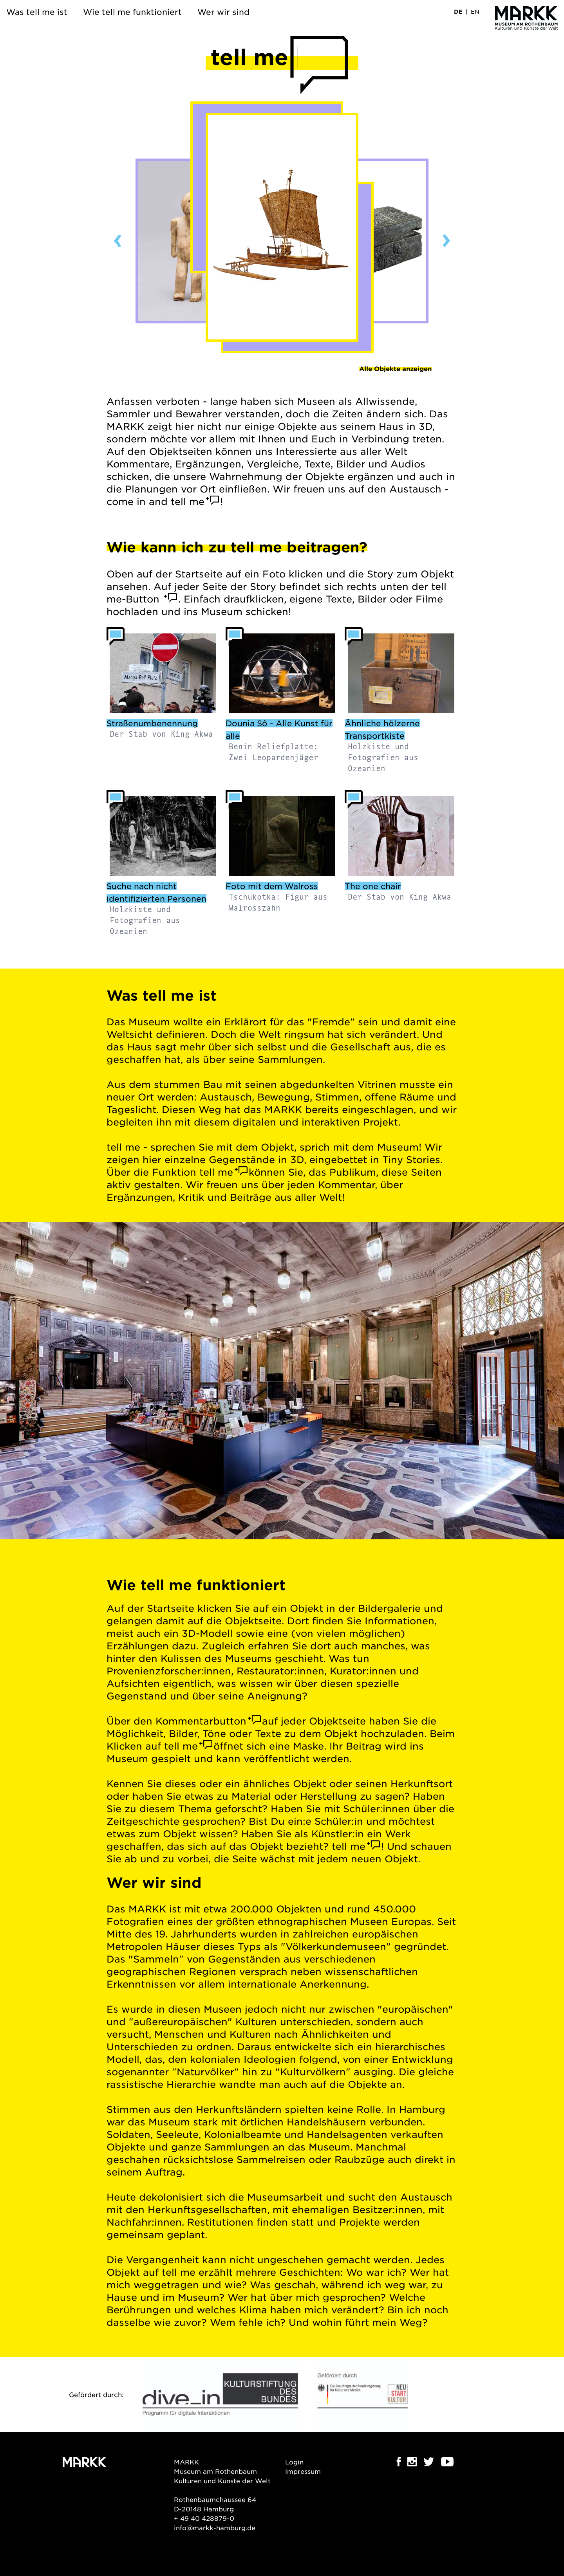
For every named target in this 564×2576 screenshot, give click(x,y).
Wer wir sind (223, 11)
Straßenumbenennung (152, 723)
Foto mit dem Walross (272, 886)
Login (294, 2462)
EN (475, 11)
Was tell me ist (36, 11)
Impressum (303, 2471)
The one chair (373, 886)
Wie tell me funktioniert (132, 11)
